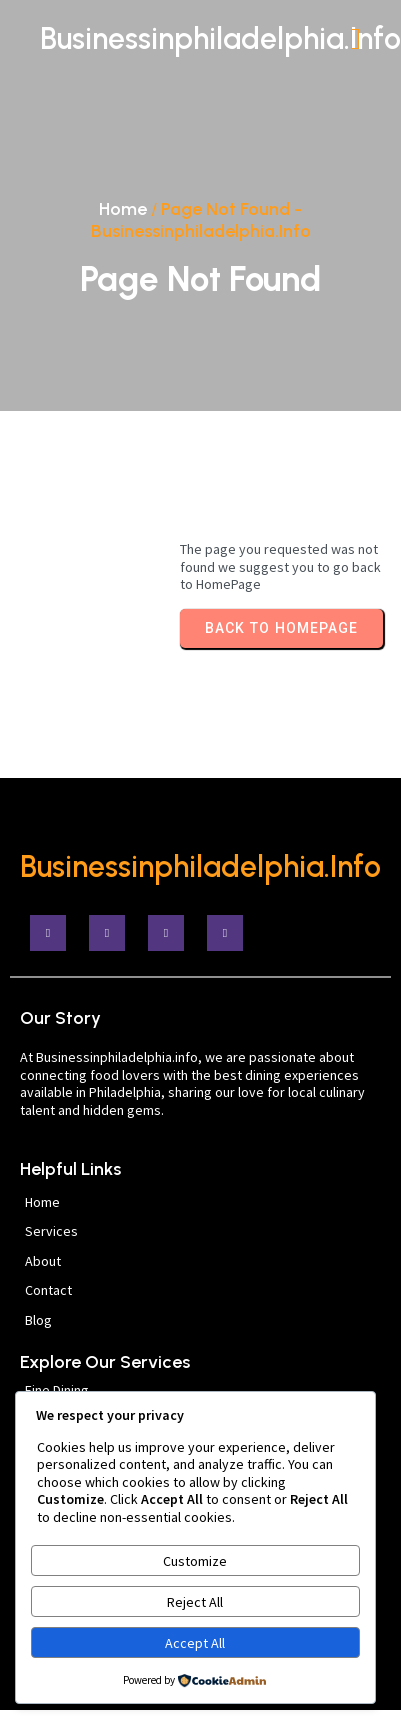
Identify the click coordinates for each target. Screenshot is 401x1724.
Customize (195, 1561)
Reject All (195, 1602)
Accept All (195, 1643)
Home (123, 209)
